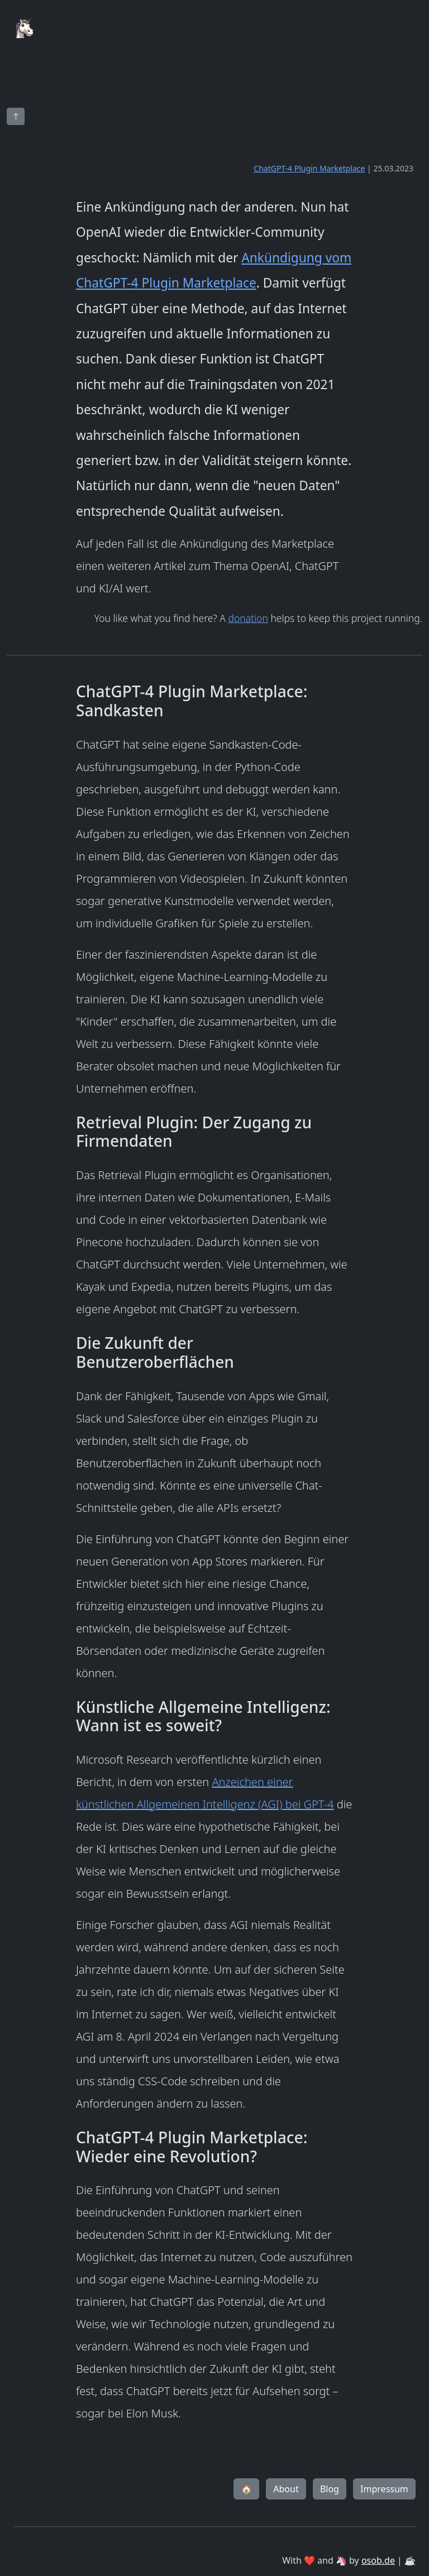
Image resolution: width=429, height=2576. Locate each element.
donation (248, 618)
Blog (329, 2489)
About (285, 2489)
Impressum (384, 2489)
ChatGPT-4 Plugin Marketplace (309, 168)
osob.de (378, 2560)
